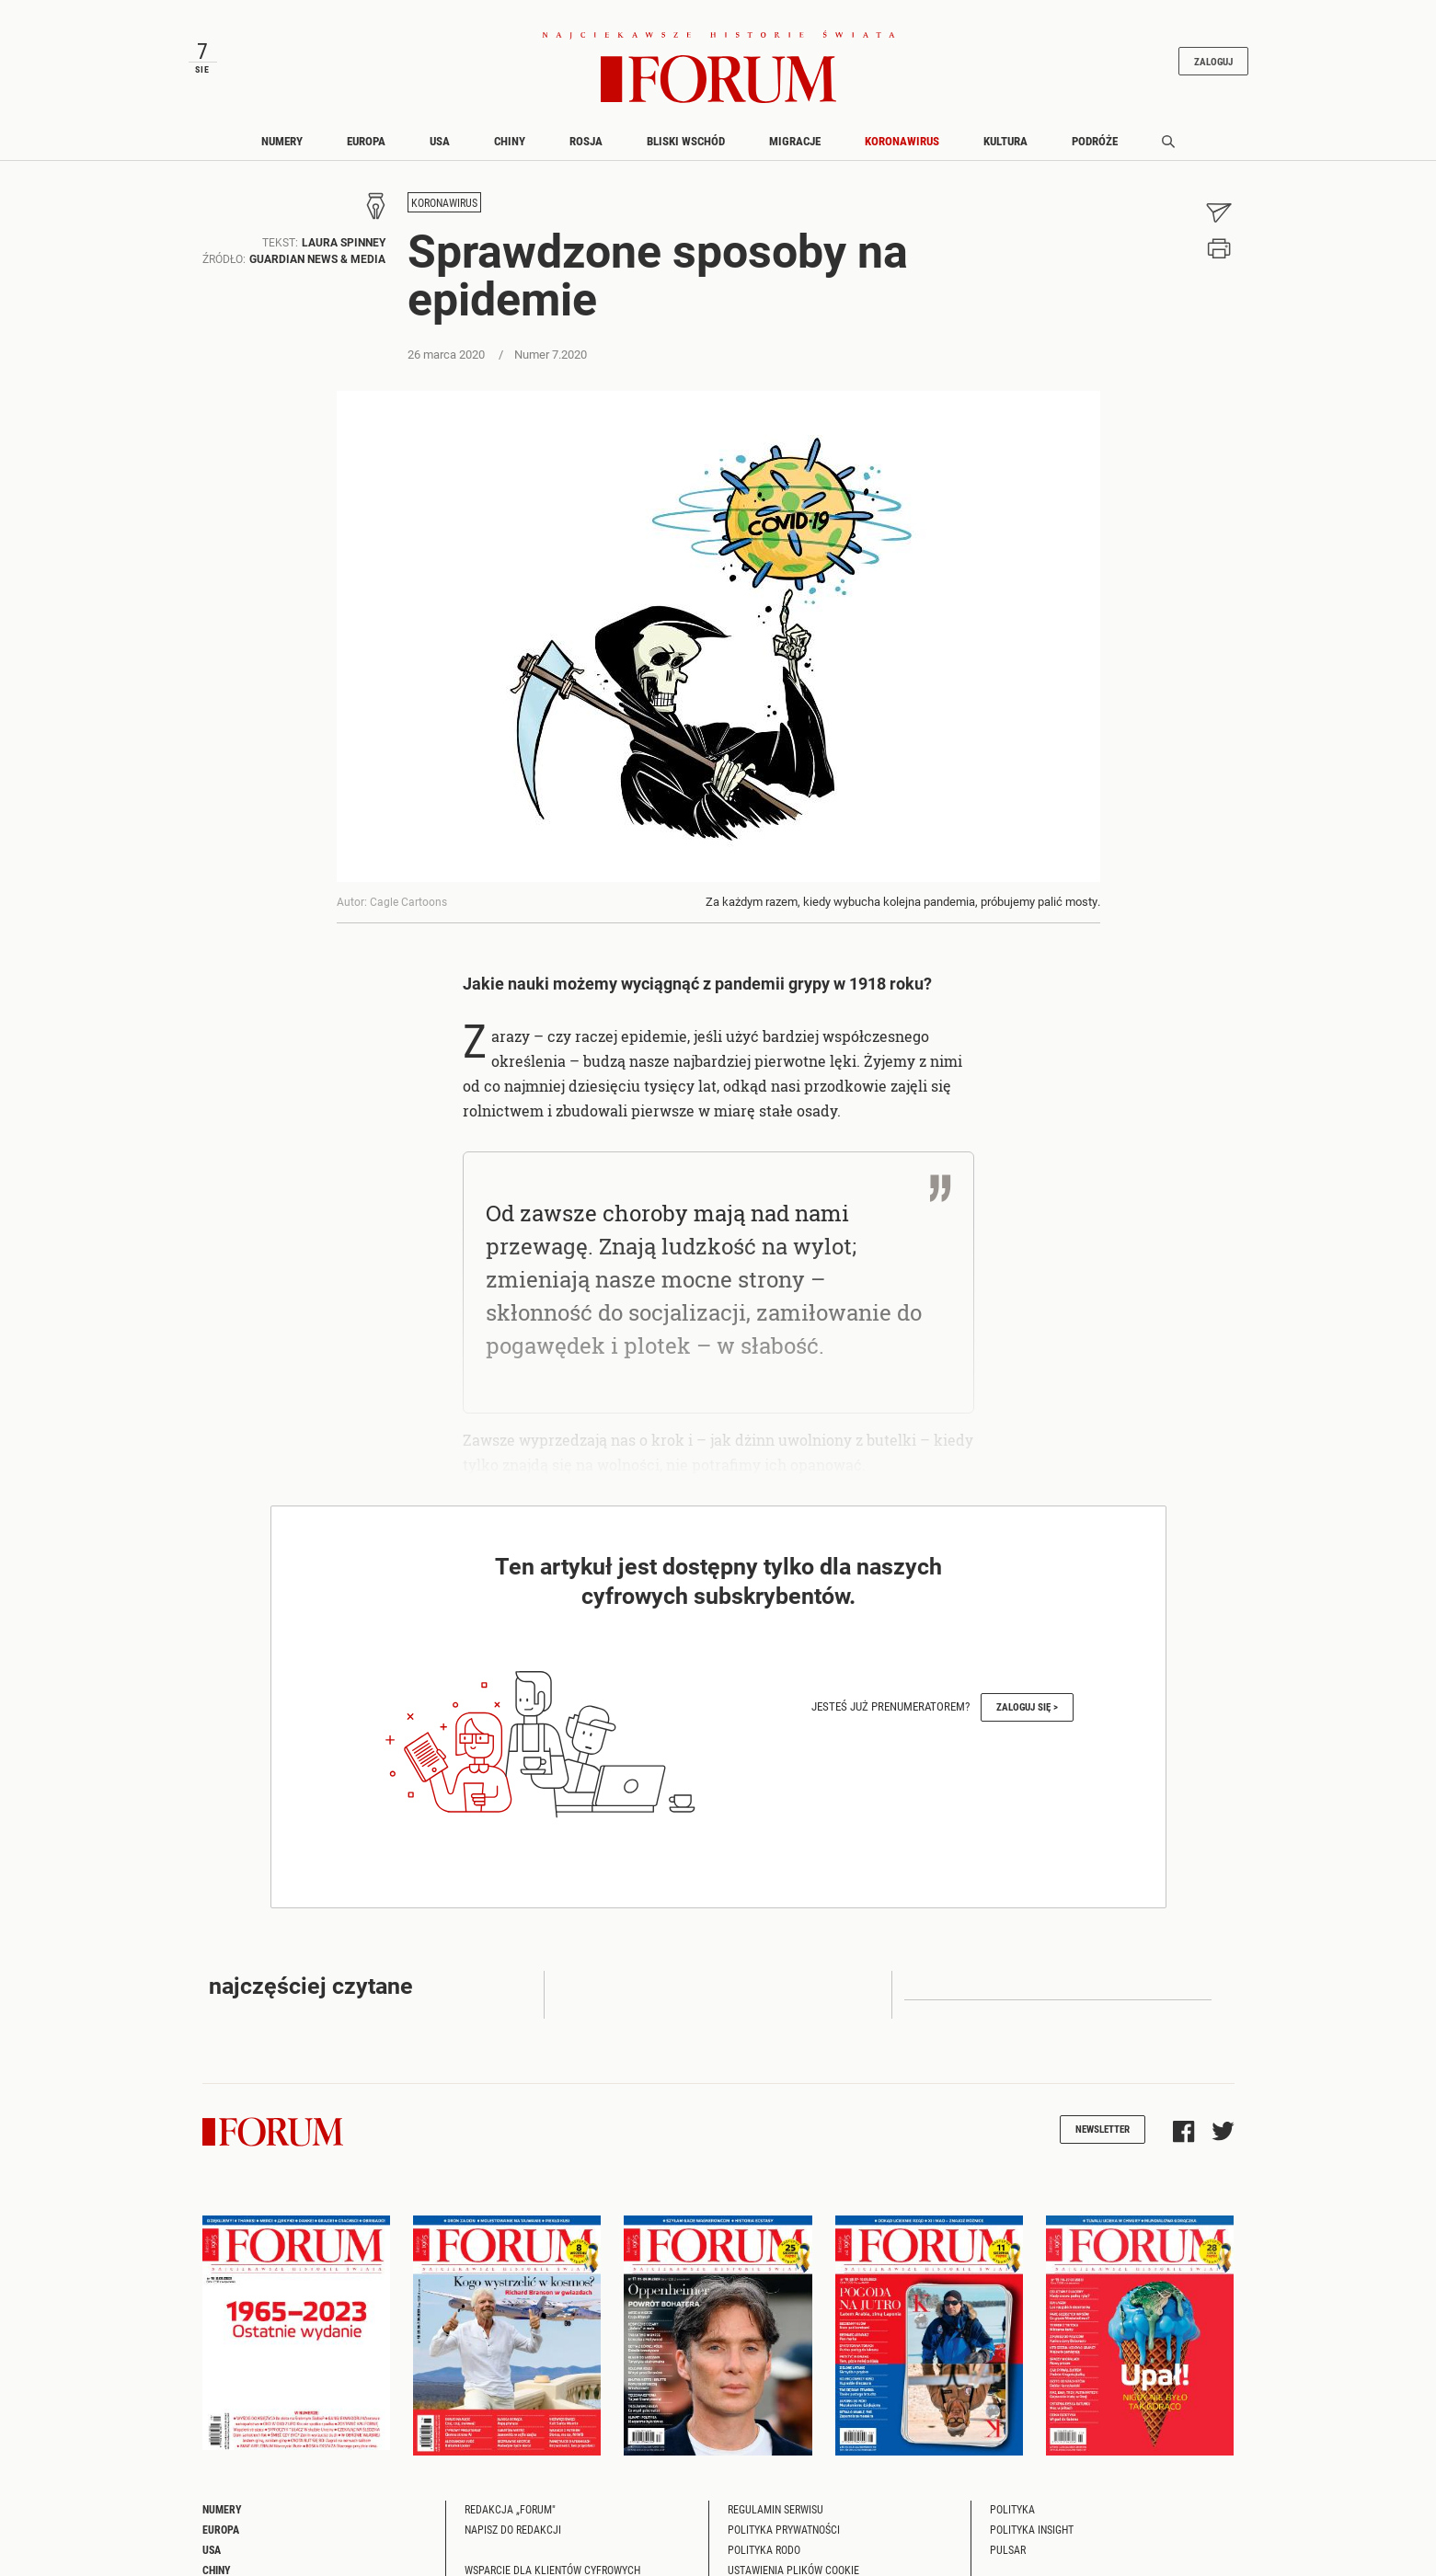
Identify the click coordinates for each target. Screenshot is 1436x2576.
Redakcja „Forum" (510, 2509)
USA (440, 140)
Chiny (509, 140)
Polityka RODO (764, 2549)
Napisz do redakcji (513, 2529)
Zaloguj (1213, 61)
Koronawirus (902, 140)
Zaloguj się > (1027, 1706)
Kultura (1005, 140)
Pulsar (1008, 2549)
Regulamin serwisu (775, 2509)
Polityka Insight (1032, 2529)
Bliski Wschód (686, 140)
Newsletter (1102, 2128)
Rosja (586, 140)
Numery (282, 140)
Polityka (1012, 2509)
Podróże (1095, 140)
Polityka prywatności (784, 2529)
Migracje (795, 140)
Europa (366, 140)
